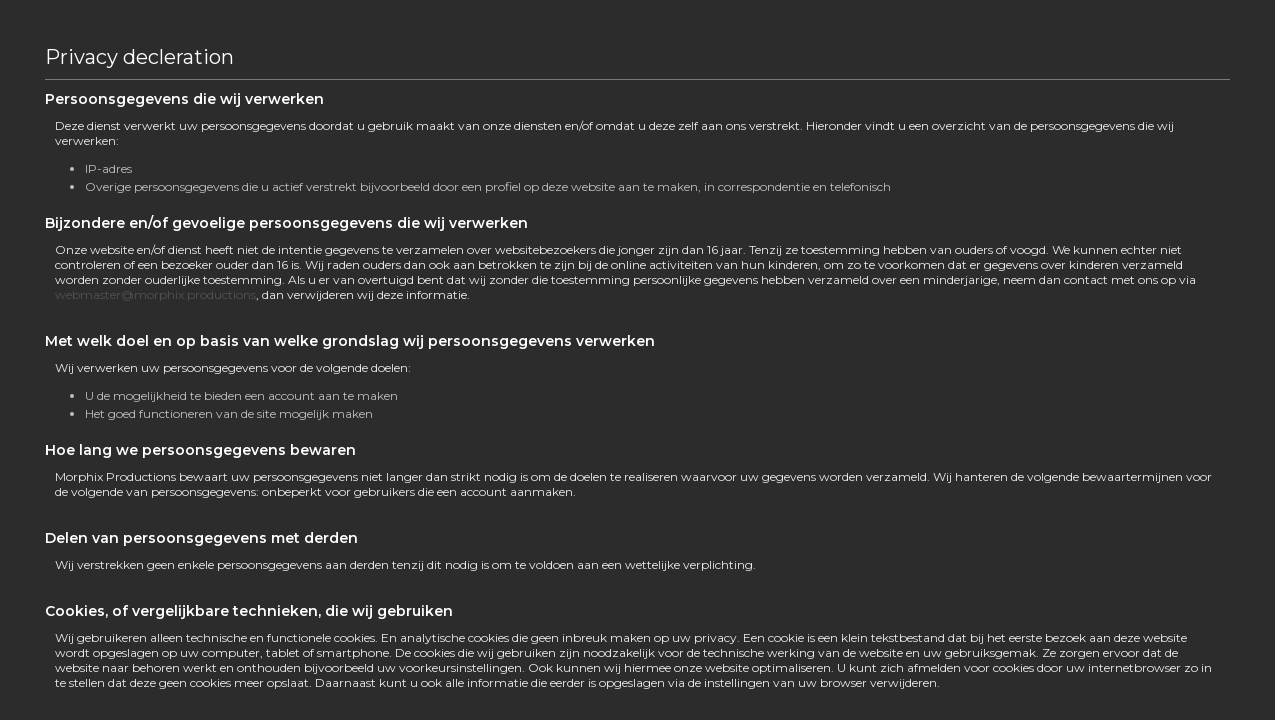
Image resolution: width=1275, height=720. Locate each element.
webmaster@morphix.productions (155, 294)
